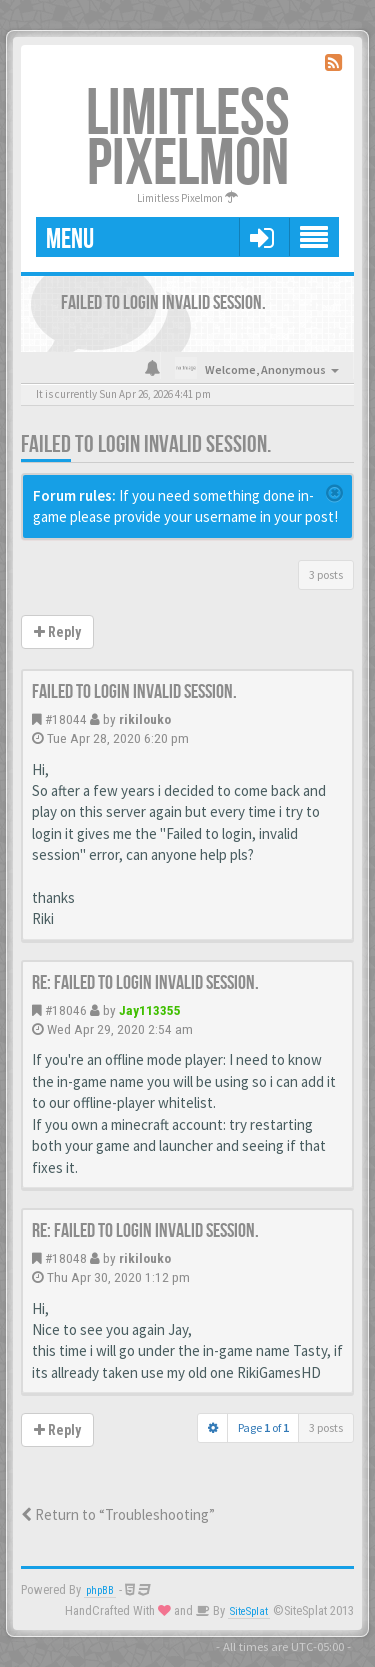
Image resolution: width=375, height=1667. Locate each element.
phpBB (100, 1590)
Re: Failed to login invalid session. (145, 983)
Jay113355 (150, 1010)
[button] (261, 237)
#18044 (66, 719)
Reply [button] (57, 632)
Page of (263, 1427)
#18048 (66, 1258)
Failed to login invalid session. (146, 444)
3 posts (326, 574)
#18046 (66, 1010)
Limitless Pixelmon (188, 139)
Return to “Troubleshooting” (118, 1514)
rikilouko (145, 719)
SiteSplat (249, 1611)
